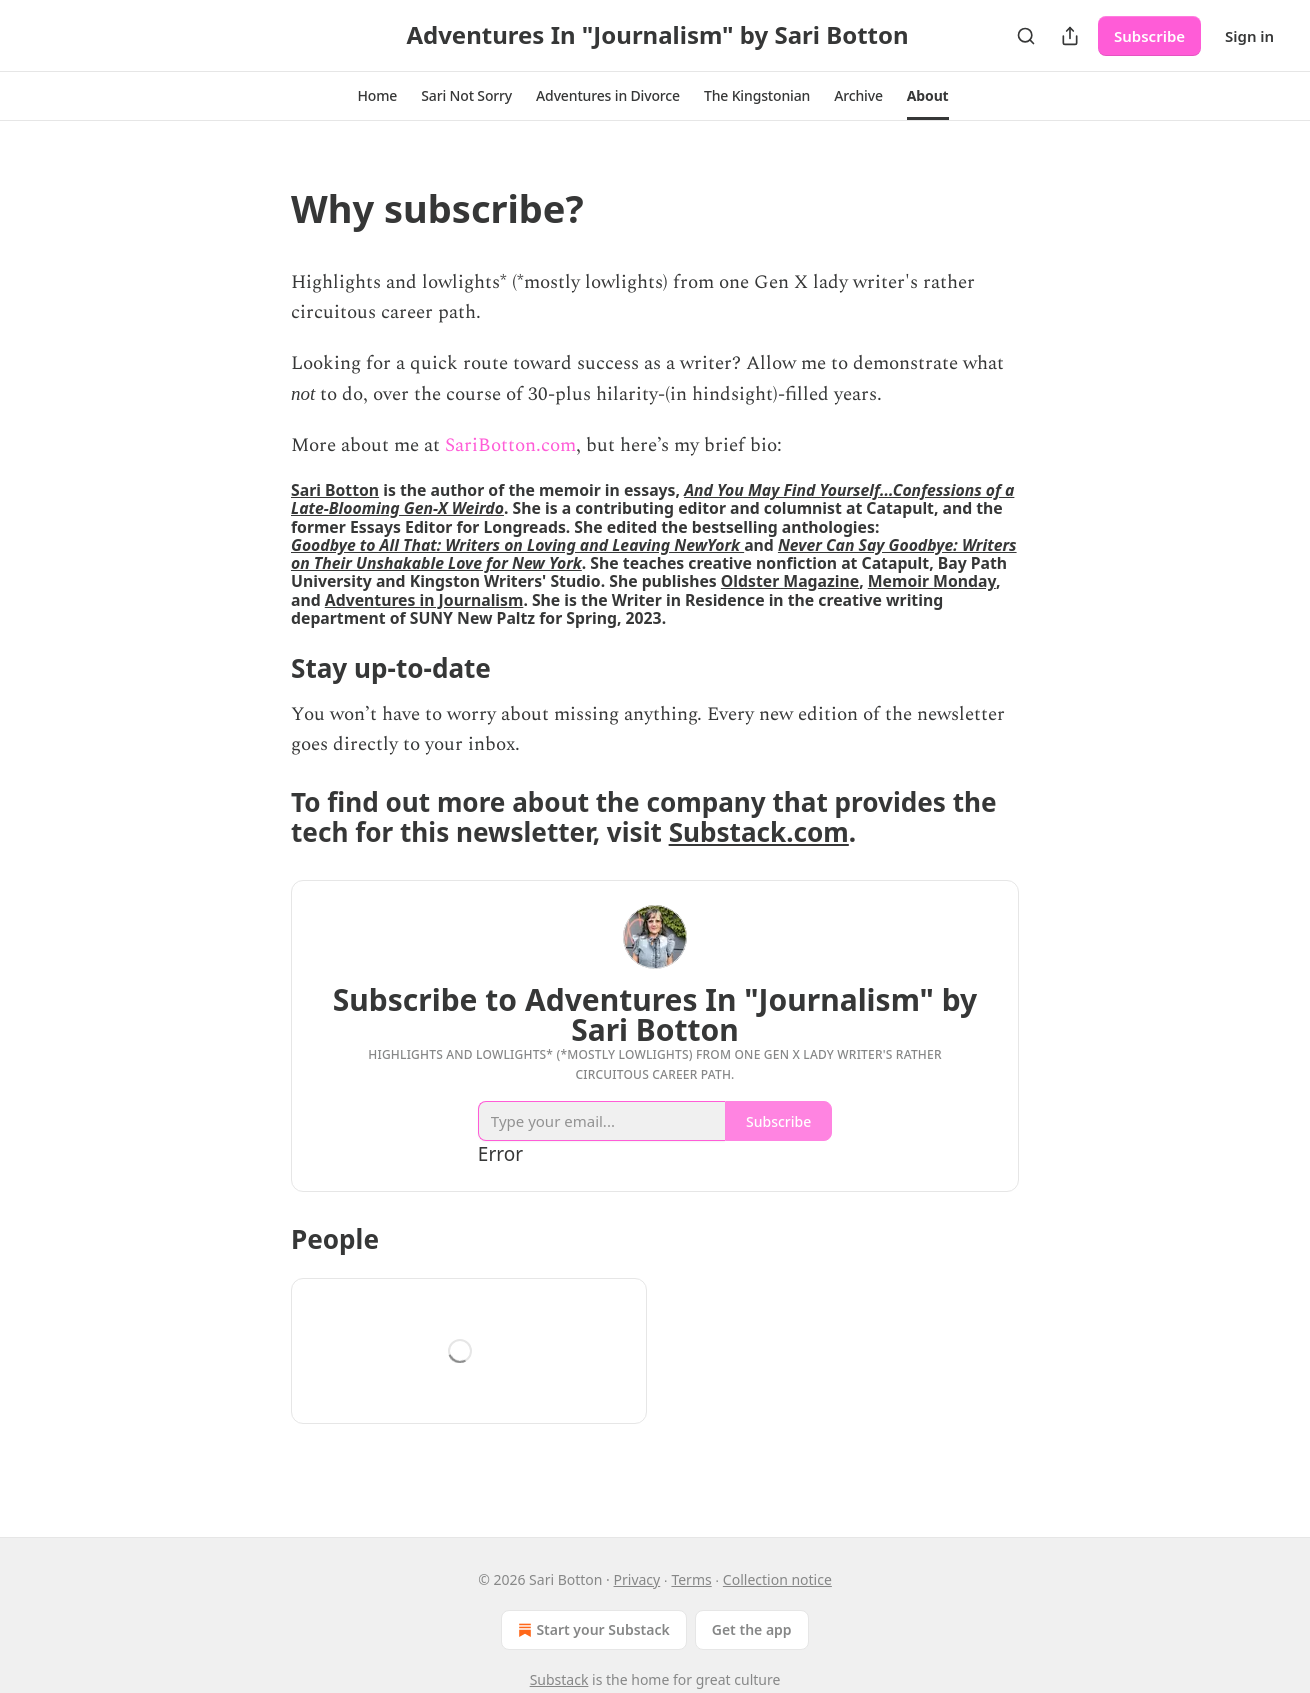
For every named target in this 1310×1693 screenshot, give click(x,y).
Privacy (637, 1579)
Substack (559, 1679)
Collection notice (777, 1579)
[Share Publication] (1070, 36)
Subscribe (1149, 36)
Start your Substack (591, 1630)
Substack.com (759, 832)
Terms (691, 1579)
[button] (377, 96)
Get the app (752, 1629)
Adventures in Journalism (424, 600)
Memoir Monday (932, 581)
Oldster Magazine (790, 581)
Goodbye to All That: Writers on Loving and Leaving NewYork (517, 545)
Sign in (1249, 36)
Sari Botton (335, 490)
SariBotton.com (510, 445)
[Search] (1026, 36)
